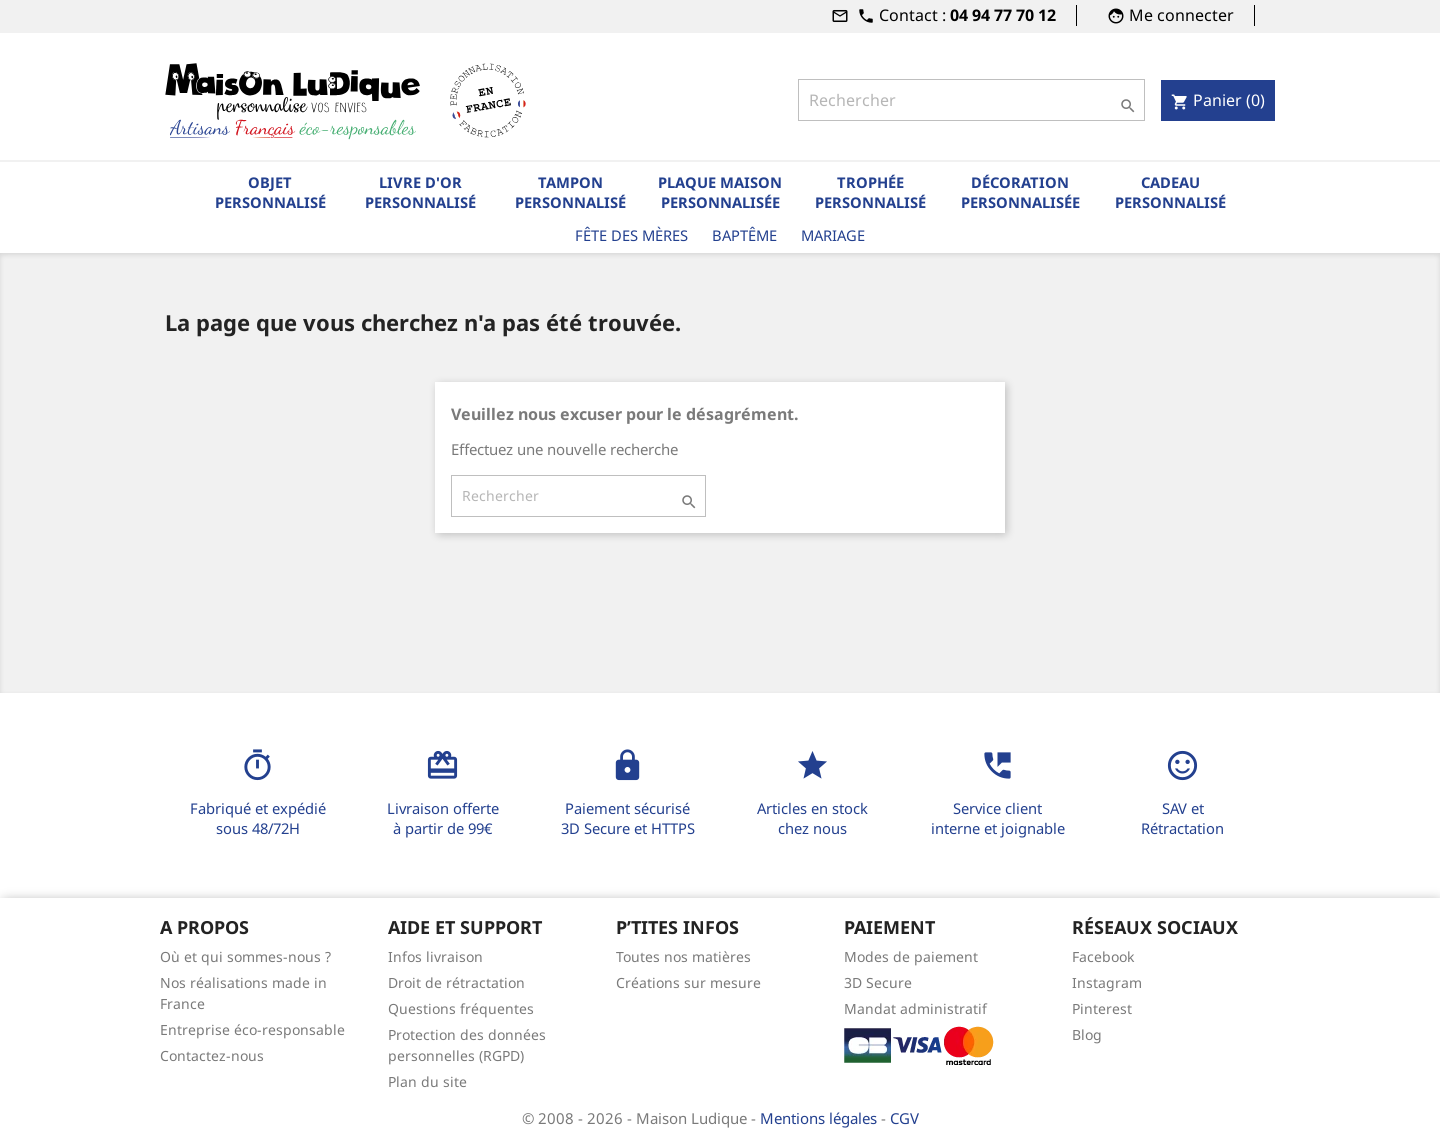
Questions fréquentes (461, 1008)
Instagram (1107, 982)
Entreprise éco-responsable (252, 1029)
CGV (904, 1118)
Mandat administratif (915, 1008)
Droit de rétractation (456, 982)
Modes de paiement (911, 956)
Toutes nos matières (683, 956)
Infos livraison (435, 956)
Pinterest (1102, 1008)
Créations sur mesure (688, 982)
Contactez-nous (212, 1055)
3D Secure (878, 982)
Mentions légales (820, 1118)
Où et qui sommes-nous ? (245, 956)
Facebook (1103, 956)
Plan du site (427, 1081)
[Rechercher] (971, 100)
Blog (1087, 1034)
